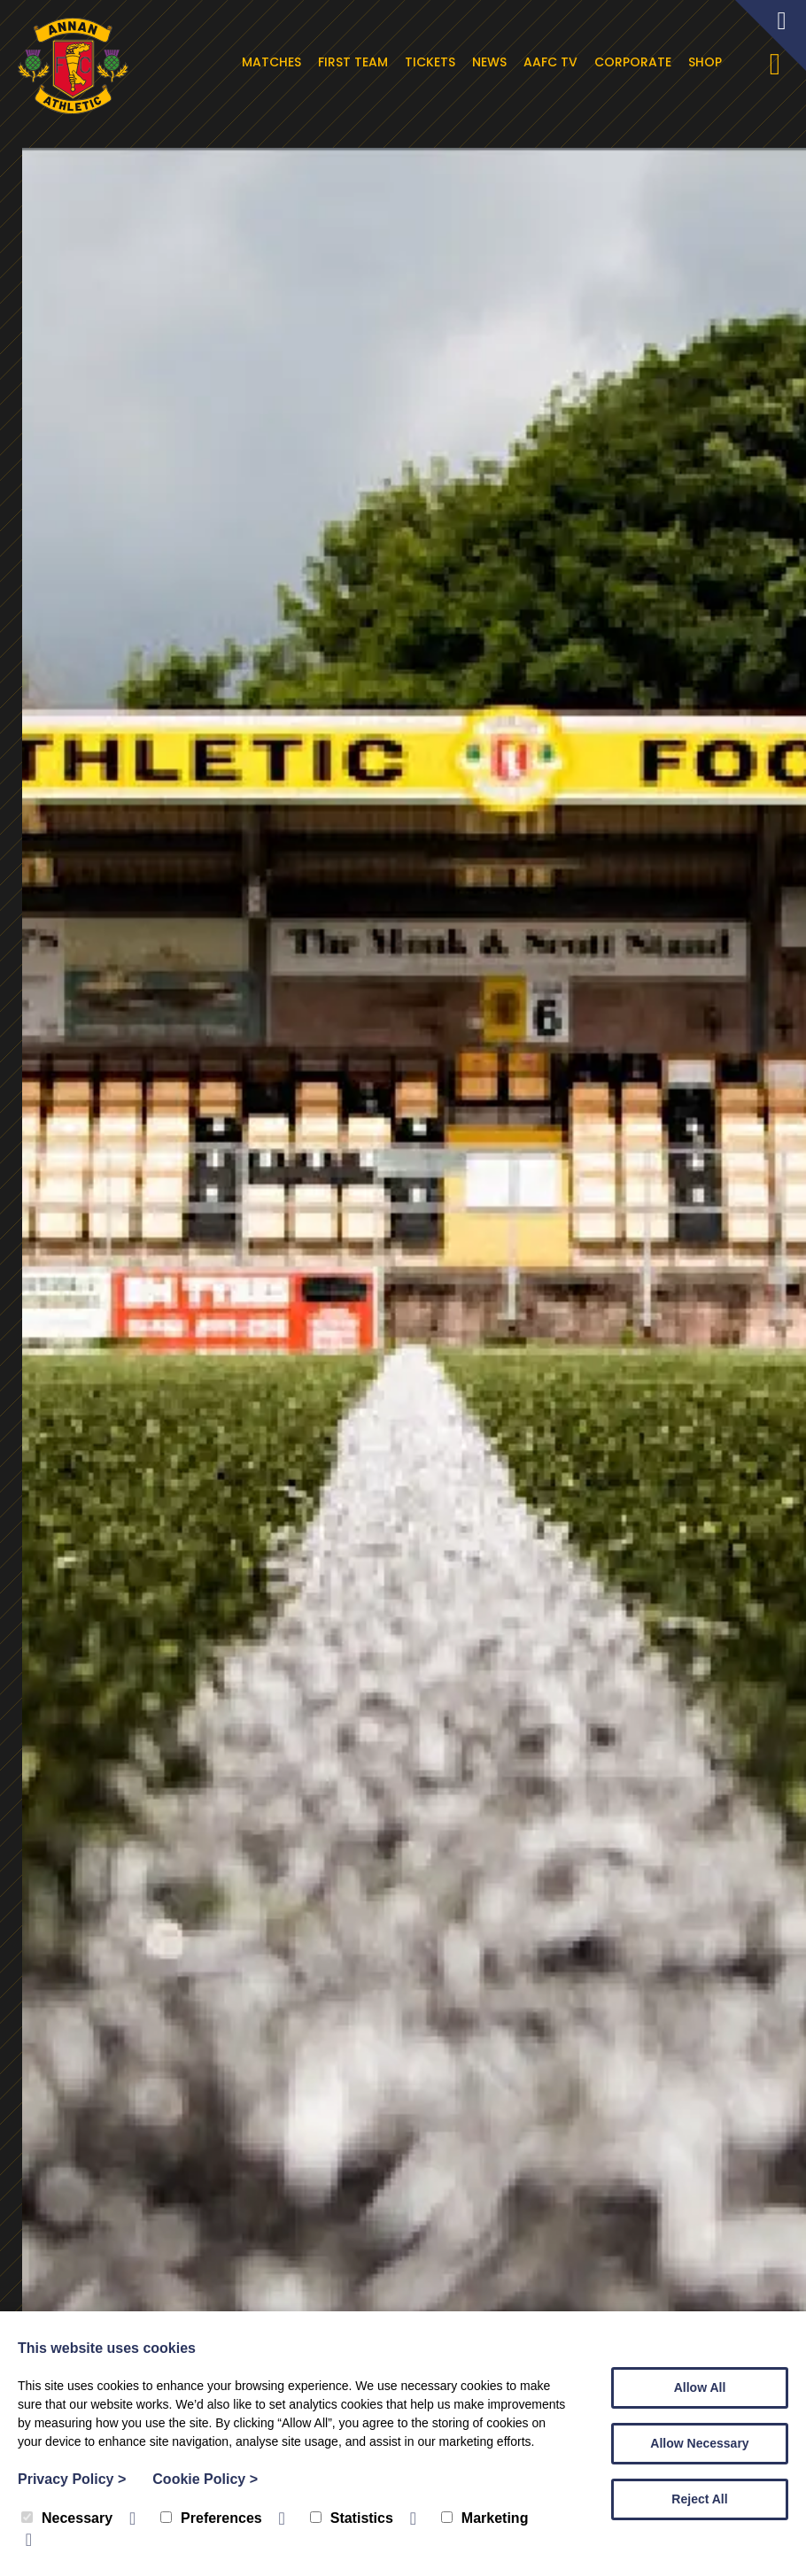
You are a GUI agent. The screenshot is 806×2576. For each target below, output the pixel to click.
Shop (708, 62)
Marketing (485, 2518)
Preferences (211, 2518)
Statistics (351, 2518)
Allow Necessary (699, 2443)
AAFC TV (553, 62)
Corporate (635, 62)
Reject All (699, 2499)
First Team (356, 62)
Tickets (432, 62)
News (492, 62)
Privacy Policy (72, 2479)
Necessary (66, 2518)
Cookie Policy (205, 2479)
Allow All (700, 2387)
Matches (274, 62)
